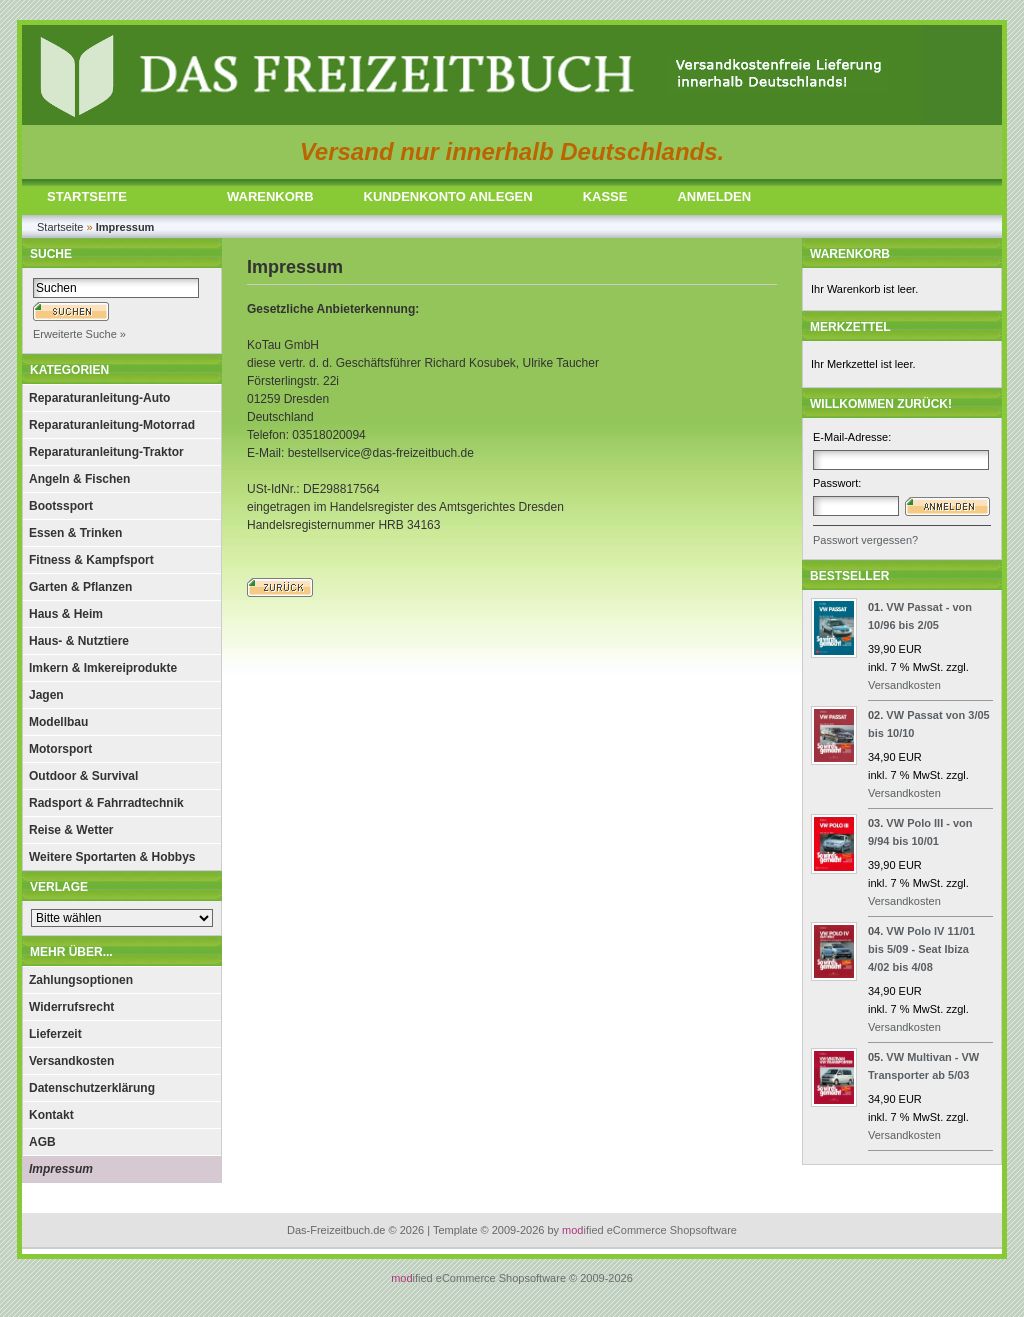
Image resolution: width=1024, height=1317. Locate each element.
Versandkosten (71, 1061)
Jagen (46, 695)
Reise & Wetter (71, 830)
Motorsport (60, 749)
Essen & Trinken (75, 533)
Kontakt (51, 1115)
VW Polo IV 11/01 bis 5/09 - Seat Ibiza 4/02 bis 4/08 (921, 949)
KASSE (605, 196)
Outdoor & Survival (83, 776)
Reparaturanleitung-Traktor (106, 452)
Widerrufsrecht (71, 1007)
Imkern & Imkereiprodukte (103, 668)
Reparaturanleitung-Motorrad (112, 425)
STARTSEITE (87, 196)
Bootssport (61, 506)
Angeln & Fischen (79, 479)
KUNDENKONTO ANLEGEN (448, 196)
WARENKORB (270, 196)
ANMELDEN (714, 196)
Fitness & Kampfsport (91, 560)
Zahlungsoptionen (81, 980)
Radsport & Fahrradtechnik (106, 803)
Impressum (61, 1169)
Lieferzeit (55, 1034)
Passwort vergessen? (865, 540)
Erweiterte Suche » (79, 334)
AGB (42, 1142)
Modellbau (58, 722)
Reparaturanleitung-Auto (99, 398)
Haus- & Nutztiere (79, 641)
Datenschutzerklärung (92, 1088)
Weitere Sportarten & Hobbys (112, 857)
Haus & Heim (66, 614)
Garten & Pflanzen (80, 587)
